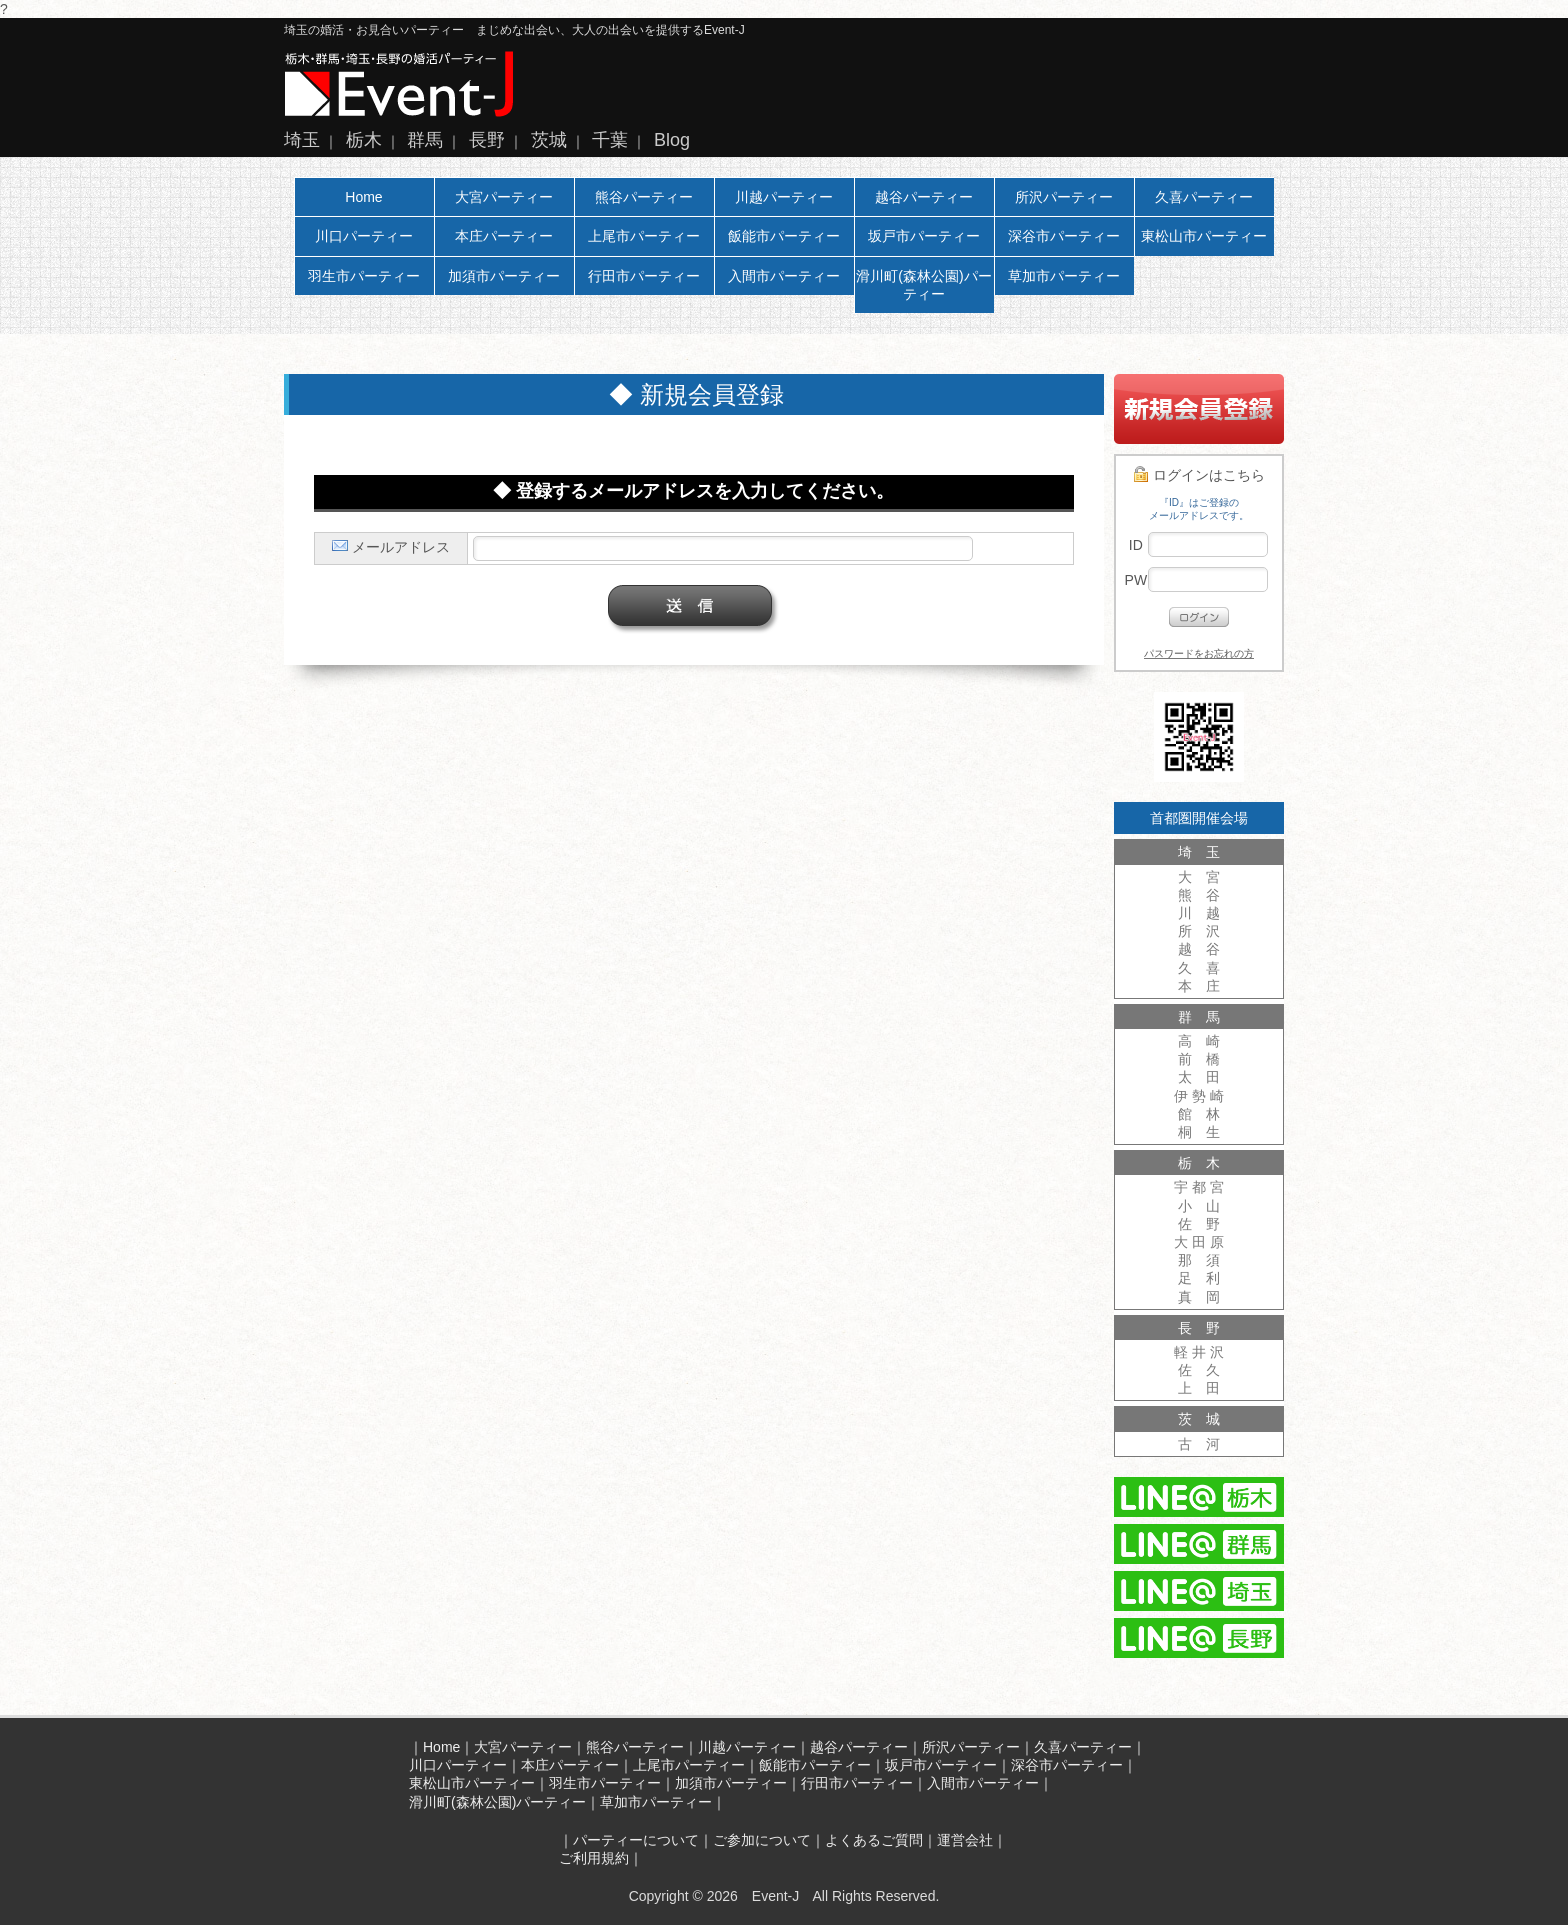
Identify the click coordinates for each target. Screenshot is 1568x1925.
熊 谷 (1199, 895)
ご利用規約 (594, 1858)
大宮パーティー (504, 197)
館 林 (1199, 1114)
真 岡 (1199, 1297)
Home (363, 197)
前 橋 (1199, 1059)
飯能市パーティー (784, 236)
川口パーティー (364, 236)
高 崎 (1199, 1041)
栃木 (364, 140)
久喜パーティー (1204, 197)
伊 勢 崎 (1199, 1096)
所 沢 (1199, 931)
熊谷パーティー (644, 197)
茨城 (549, 140)
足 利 (1199, 1278)
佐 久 (1199, 1370)
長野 (487, 140)
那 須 (1199, 1260)
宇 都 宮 (1199, 1187)
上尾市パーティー (644, 236)
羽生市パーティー (364, 276)
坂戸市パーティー (924, 236)
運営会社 (965, 1840)
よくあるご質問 (874, 1840)
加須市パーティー (504, 276)
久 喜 (1199, 968)
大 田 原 (1199, 1242)
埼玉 (302, 140)
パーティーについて (636, 1840)
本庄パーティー (504, 236)
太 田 (1199, 1077)
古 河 (1199, 1444)
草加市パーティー (1064, 276)
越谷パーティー (924, 197)
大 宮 (1199, 877)
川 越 (1199, 913)
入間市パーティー (784, 276)
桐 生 (1199, 1132)
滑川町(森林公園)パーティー (923, 285)
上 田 (1199, 1388)
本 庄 (1199, 986)
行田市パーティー (644, 276)
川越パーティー (784, 197)
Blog (672, 140)
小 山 (1199, 1206)
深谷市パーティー (1064, 236)
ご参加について (762, 1840)
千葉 (610, 140)
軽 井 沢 (1199, 1352)
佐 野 (1199, 1224)
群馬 (425, 140)
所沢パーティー (1064, 197)
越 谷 (1199, 949)
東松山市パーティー (1204, 236)
